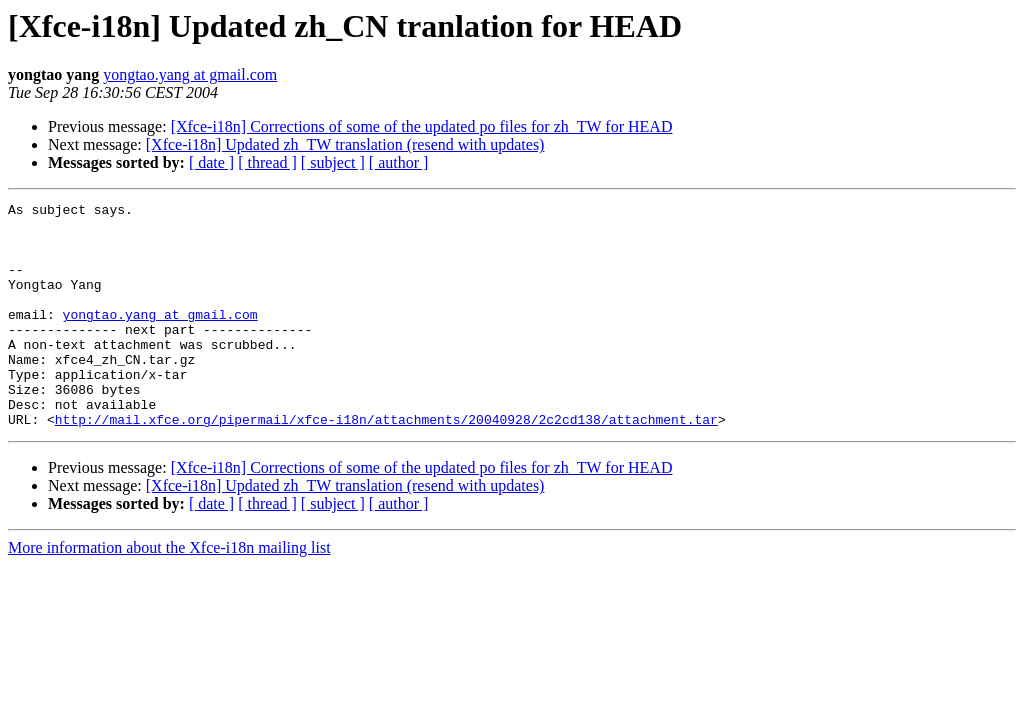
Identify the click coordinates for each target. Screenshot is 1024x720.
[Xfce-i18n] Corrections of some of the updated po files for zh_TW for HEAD (422, 126)
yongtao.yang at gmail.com (190, 74)
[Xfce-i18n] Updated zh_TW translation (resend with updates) (345, 144)
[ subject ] (333, 162)
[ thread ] (267, 162)
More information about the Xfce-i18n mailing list (169, 592)
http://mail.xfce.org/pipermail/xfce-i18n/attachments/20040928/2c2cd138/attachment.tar (386, 464)
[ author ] (399, 162)
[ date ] (211, 162)
